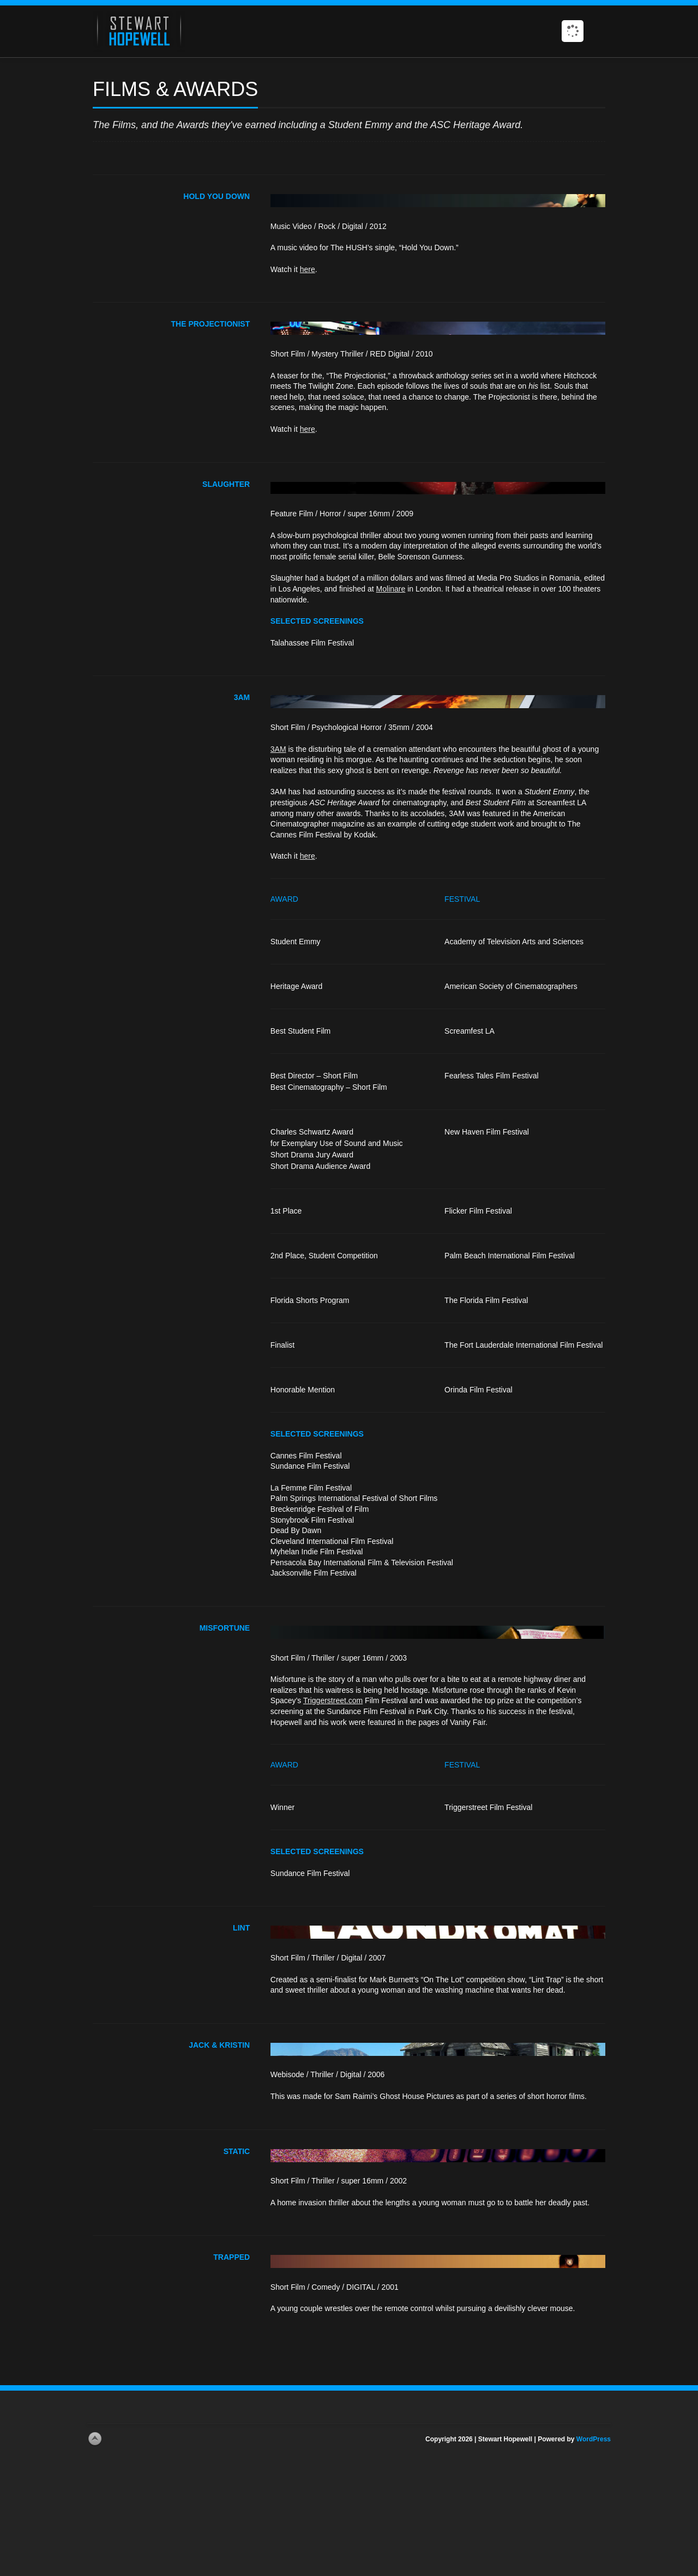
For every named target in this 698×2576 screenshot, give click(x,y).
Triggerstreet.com (333, 1700)
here (307, 269)
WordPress (593, 2439)
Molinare (391, 588)
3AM (278, 749)
